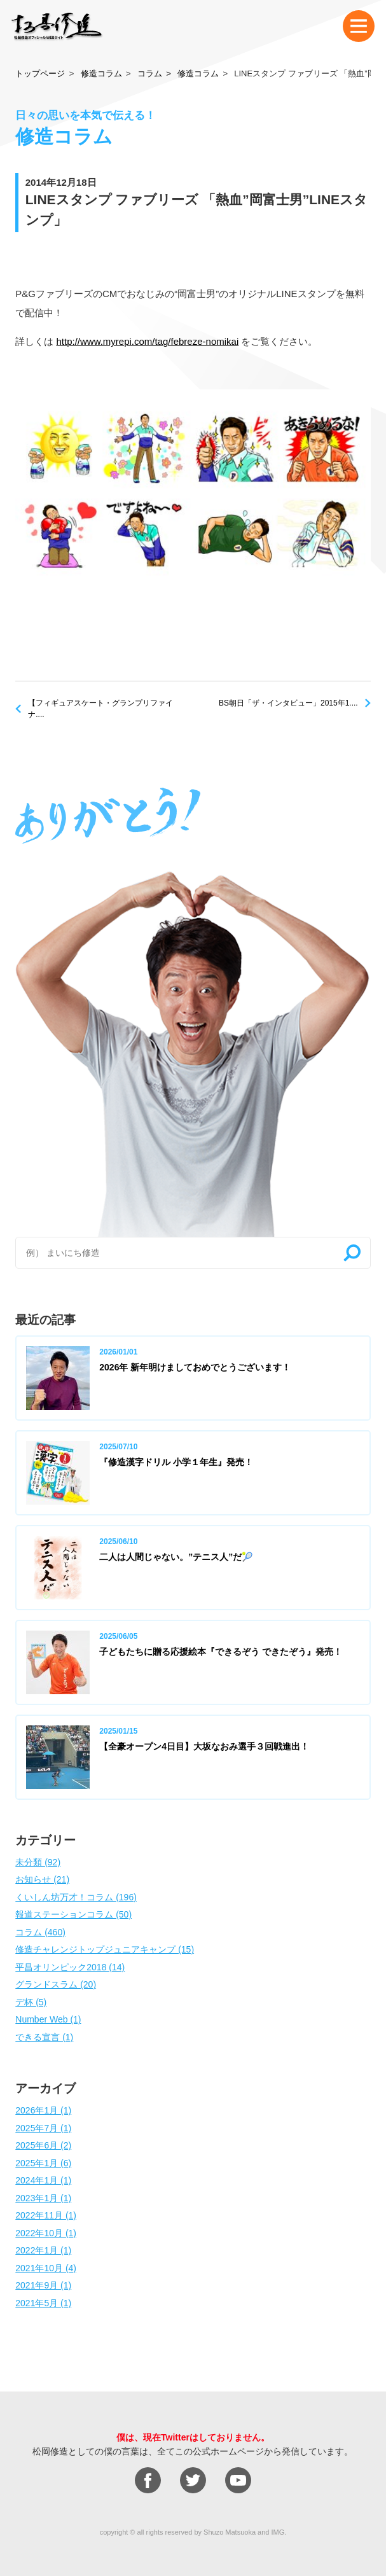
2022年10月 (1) (45, 2233)
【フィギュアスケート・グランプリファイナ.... (100, 709)
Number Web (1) (48, 2019)
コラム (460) (40, 1932)
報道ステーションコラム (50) (73, 1914)
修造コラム (101, 73)
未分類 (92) (37, 1862)
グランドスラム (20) (55, 1984)
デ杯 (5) (30, 2002)
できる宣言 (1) (44, 2037)
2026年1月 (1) (43, 2110)
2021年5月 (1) (43, 2303)
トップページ (40, 73)
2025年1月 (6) (43, 2163)
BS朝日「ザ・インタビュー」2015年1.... (288, 703)
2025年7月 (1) (43, 2128)
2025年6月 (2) (43, 2145)
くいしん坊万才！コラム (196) (76, 1897)
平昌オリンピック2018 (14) (70, 1967)
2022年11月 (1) (45, 2215)
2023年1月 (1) (43, 2198)
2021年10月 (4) (45, 2268)
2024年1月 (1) (43, 2180)
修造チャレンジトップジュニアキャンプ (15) (104, 1949)
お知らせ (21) (42, 1879)
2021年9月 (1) (43, 2285)
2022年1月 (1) (43, 2250)
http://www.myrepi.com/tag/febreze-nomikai (147, 341)
